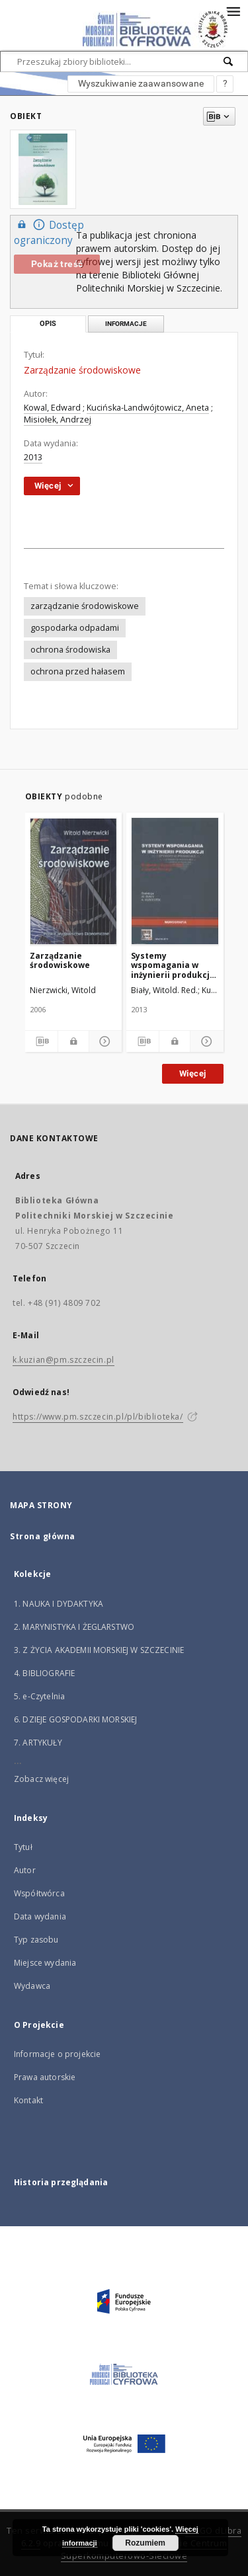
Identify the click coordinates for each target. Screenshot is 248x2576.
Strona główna (42, 1536)
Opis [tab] (48, 323)
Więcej (192, 1073)
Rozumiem (145, 2543)
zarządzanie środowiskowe (84, 606)
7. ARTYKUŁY (38, 1742)
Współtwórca (39, 1893)
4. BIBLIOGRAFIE (44, 1673)
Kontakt (28, 2100)
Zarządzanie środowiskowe (60, 960)
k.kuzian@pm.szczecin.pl (63, 1359)
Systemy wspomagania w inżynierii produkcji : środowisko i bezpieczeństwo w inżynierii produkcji (174, 965)
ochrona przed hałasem (77, 671)
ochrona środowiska (70, 649)
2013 (33, 457)
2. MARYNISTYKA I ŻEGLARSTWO (74, 1626)
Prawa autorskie (44, 2077)
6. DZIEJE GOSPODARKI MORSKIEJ (75, 1719)
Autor (25, 1870)
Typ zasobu (36, 1939)
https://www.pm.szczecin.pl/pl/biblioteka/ (98, 1416)
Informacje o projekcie (57, 2054)
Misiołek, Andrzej (57, 419)
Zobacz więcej (41, 1779)
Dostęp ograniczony (49, 232)
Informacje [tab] (126, 323)
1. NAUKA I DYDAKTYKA (58, 1603)
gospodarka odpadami (74, 627)
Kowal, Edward (52, 407)
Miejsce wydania (45, 1962)
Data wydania (40, 1916)
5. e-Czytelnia (39, 1696)
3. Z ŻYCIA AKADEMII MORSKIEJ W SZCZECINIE (99, 1650)
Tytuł (23, 1847)
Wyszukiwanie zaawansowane (141, 83)
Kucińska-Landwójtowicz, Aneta (148, 407)
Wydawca (32, 1986)
